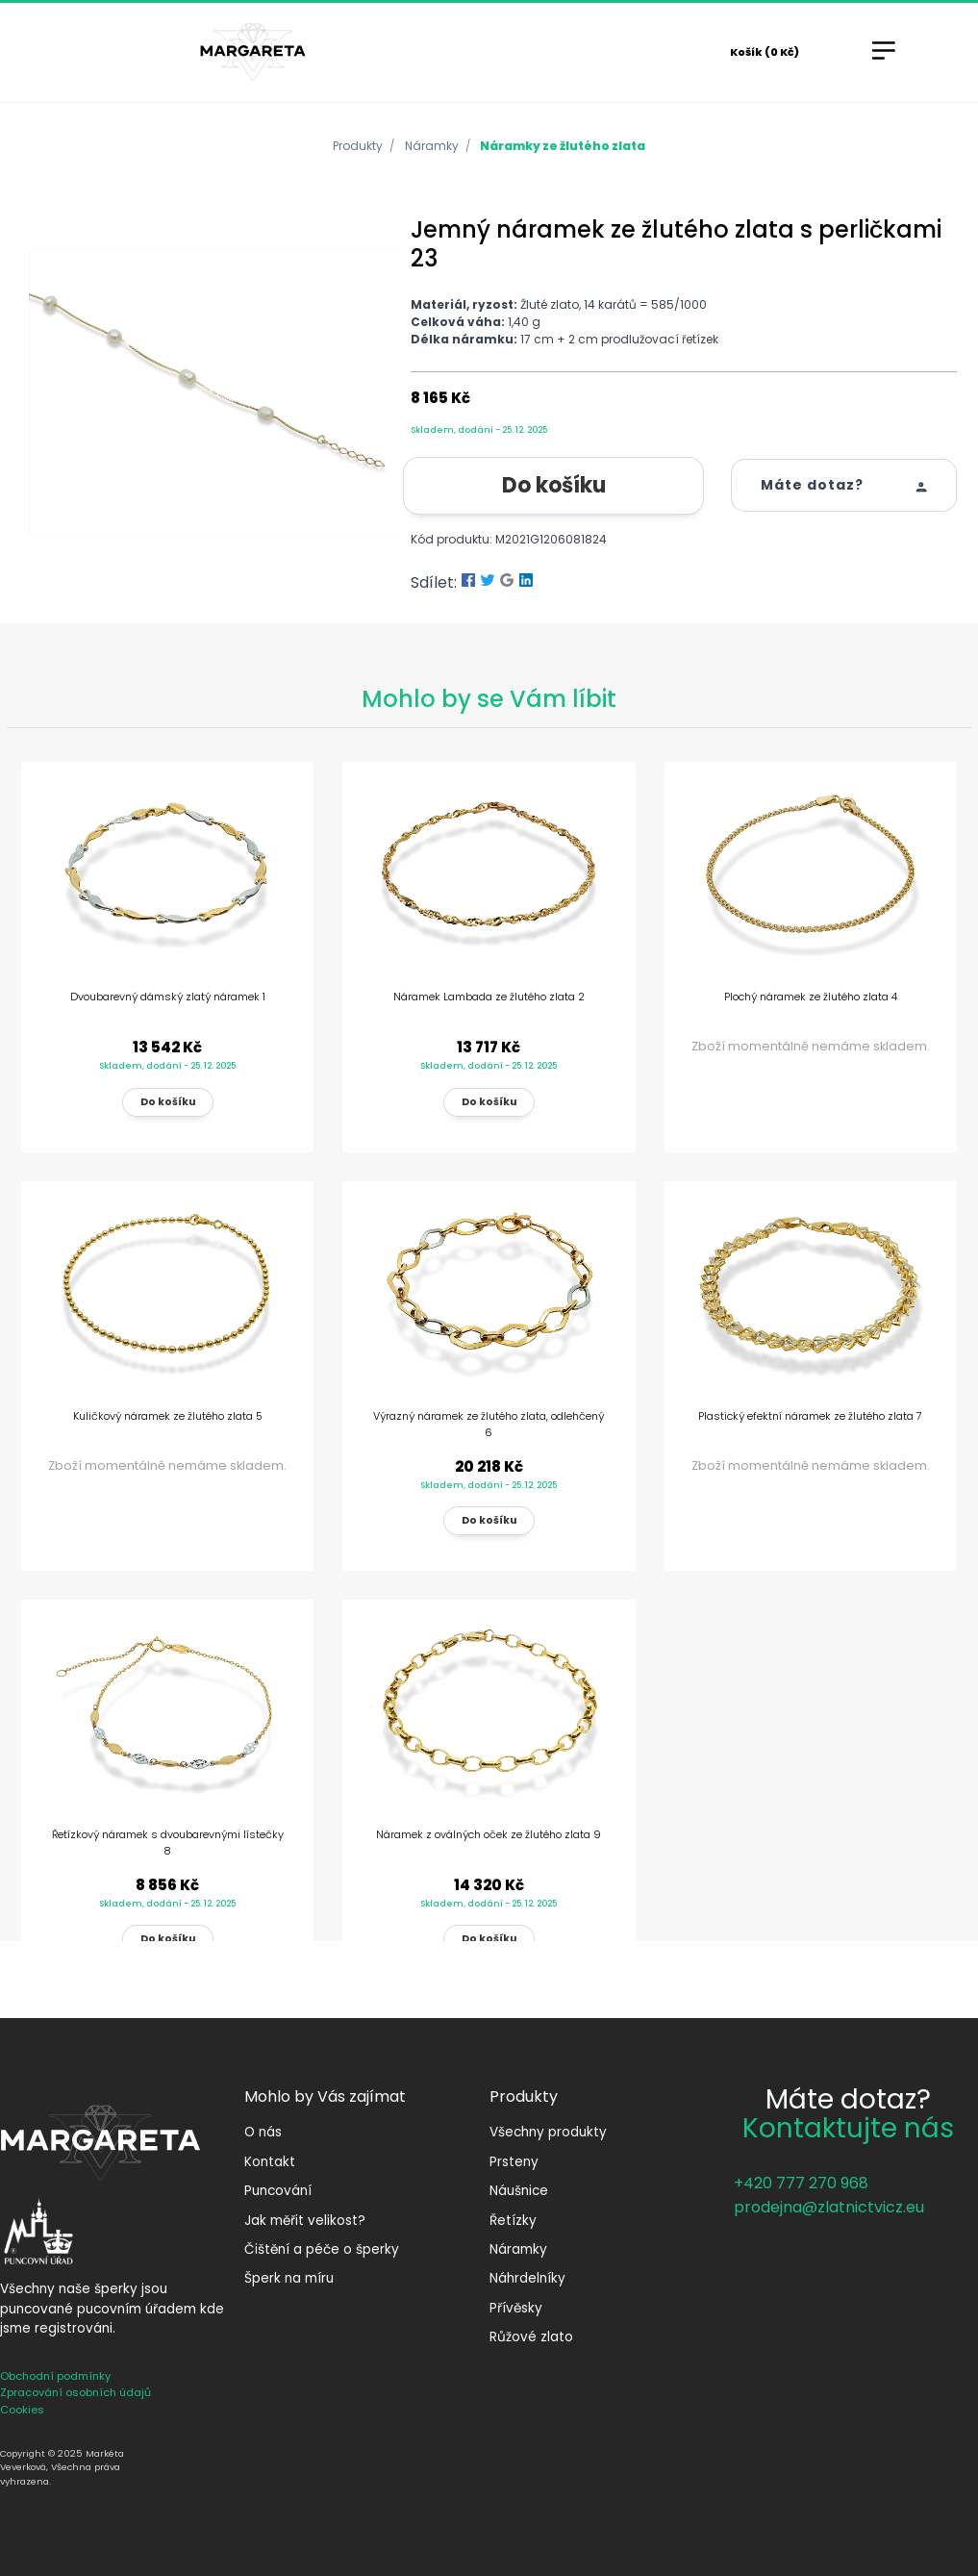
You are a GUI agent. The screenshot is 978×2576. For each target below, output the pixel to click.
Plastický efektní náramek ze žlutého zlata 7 (810, 1416)
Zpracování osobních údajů (75, 2392)
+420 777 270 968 (801, 2183)
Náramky (432, 146)
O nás (263, 2132)
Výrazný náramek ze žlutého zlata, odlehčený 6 (488, 1424)
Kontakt (269, 2162)
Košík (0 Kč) (764, 52)
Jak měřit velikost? (304, 2220)
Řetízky (513, 2220)
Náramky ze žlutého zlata (562, 146)
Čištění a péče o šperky (321, 2249)
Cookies (22, 2409)
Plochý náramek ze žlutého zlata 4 (810, 996)
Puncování (278, 2191)
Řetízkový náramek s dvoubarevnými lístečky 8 (168, 1842)
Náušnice (518, 2191)
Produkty (358, 146)
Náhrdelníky (527, 2278)
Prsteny (514, 2162)
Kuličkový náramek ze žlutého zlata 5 (168, 1416)
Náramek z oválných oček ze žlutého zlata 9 (488, 1834)
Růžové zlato (531, 2337)
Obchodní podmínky (55, 2376)
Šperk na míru (289, 2278)
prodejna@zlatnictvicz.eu (829, 2207)
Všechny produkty (548, 2132)
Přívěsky (515, 2308)
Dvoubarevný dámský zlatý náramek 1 (167, 996)
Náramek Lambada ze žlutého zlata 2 (489, 996)
